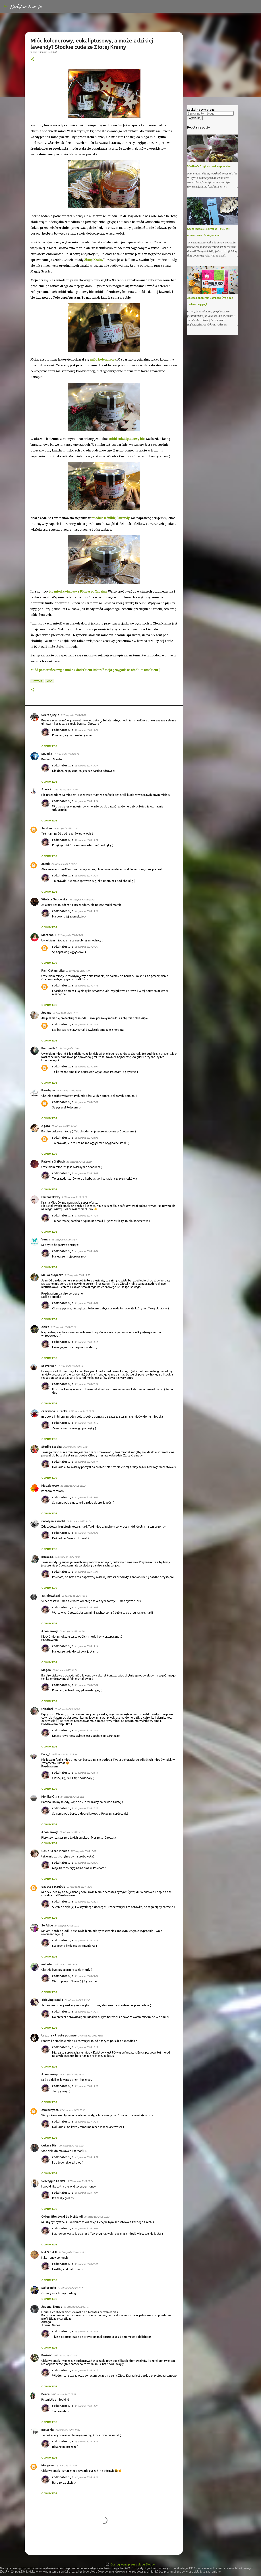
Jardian (46, 828)
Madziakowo (50, 1485)
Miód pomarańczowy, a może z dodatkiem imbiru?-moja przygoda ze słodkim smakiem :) (95, 670)
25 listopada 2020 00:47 (65, 789)
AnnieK (46, 789)
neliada (46, 1964)
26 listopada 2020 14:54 (74, 1595)
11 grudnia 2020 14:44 (86, 1251)
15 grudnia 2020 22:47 (86, 1461)
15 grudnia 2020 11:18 (86, 2047)
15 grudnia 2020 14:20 (86, 2370)
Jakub (45, 863)
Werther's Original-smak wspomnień (209, 166)
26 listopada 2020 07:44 (75, 1447)
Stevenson (48, 1365)
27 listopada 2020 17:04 (71, 2145)
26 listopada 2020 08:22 (72, 1485)
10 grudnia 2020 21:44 (86, 1024)
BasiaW (46, 2355)
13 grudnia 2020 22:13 (86, 1772)
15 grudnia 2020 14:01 (86, 2193)
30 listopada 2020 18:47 (67, 2430)
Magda (46, 1670)
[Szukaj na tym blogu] (239, 6)
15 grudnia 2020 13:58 (86, 2157)
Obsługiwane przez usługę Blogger (130, 2564)
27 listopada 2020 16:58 (72, 2110)
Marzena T (48, 935)
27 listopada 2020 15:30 (76, 2000)
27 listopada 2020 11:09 (71, 1832)
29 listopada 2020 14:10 (65, 2355)
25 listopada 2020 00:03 (73, 715)
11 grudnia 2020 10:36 (86, 1215)
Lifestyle (37, 681)
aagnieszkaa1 (50, 1595)
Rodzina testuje (26, 6)
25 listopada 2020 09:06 (70, 935)
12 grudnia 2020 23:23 (86, 1533)
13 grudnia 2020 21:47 (86, 1730)
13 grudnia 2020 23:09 (86, 1976)
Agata (45, 1126)
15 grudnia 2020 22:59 (86, 1384)
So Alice (47, 1925)
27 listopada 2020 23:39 (69, 2288)
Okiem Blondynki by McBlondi (62, 2216)
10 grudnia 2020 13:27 (86, 765)
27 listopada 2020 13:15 (66, 1925)
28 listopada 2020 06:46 (75, 2307)
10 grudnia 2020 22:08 (86, 1102)
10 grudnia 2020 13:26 (86, 730)
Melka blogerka (52, 1275)
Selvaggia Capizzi (53, 2181)
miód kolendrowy (103, 359)
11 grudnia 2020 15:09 (86, 1607)
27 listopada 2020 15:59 (90, 2035)
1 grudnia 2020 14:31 (66, 2465)
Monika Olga (50, 1796)
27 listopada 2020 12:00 (83, 1851)
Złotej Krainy (93, 260)
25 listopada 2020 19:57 (77, 1275)
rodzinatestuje (62, 729)
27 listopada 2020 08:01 (72, 1796)
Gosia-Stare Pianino (55, 1851)
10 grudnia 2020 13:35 (86, 875)
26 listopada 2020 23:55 (64, 1754)
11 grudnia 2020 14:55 (86, 1423)
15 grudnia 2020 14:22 (86, 2406)
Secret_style (50, 715)
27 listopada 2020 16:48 (71, 2074)
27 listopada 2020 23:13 (96, 2216)
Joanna (46, 1012)
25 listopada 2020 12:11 (71, 1048)
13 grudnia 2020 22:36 (86, 1862)
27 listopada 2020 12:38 (79, 1886)
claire (45, 1326)
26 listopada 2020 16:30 (71, 1631)
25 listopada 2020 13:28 (68, 1090)
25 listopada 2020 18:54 (63, 1239)
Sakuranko (48, 2287)
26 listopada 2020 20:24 (66, 1709)
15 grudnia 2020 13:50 (86, 2011)
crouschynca (50, 2109)
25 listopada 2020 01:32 (65, 828)
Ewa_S (45, 1754)
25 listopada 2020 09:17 (78, 970)
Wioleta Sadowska (54, 899)
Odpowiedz (49, 746)
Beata (45, 2394)
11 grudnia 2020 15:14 (86, 1646)
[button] (32, 59)
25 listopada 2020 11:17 (65, 1013)
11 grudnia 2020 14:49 (86, 1303)
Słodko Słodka (51, 1446)
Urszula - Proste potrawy (59, 2035)
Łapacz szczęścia (53, 1886)
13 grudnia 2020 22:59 (86, 1940)
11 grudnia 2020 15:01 (86, 1497)
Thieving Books (52, 1999)
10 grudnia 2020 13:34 (86, 801)
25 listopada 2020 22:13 (63, 1327)
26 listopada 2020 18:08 (64, 1670)
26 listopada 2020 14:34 (67, 1557)
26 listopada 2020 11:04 (78, 1521)
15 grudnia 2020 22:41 (86, 2264)
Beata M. (47, 1556)
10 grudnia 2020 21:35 (86, 946)
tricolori (47, 1708)
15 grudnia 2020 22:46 (86, 2331)
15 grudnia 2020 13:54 (86, 2121)
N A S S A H (49, 2252)
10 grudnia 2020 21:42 (86, 985)
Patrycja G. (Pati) (53, 1161)
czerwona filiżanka (54, 1411)
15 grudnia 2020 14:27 (86, 2441)
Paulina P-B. (49, 1048)
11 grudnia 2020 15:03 (86, 1571)
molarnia (47, 2429)
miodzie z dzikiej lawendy (110, 518)
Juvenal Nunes (51, 2306)
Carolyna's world (53, 1521)
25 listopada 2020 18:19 (74, 1197)
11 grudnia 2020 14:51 (86, 1342)
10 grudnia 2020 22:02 (86, 1137)
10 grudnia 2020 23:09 (86, 1173)
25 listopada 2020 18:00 (78, 1161)
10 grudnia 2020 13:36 (86, 911)
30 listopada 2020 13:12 (63, 2394)
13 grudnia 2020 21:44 (86, 1685)
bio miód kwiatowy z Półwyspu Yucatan (78, 591)
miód (49, 681)
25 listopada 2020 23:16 (70, 1366)
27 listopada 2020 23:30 (71, 2252)
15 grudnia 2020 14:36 (86, 2477)
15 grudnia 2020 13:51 (86, 2086)
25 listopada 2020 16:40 (63, 1126)
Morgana (47, 2465)
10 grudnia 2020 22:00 (86, 1066)
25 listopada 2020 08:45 (81, 899)
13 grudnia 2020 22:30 (86, 1808)
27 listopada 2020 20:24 (80, 2181)
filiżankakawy (50, 1197)
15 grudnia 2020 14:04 (86, 2228)
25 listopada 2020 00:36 (66, 754)
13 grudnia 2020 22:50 (86, 1901)
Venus (45, 1239)
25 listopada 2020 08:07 (63, 864)
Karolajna (48, 1090)
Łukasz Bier (49, 2145)
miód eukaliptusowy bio (127, 439)
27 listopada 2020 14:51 (65, 1964)
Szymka (46, 753)
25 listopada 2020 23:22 (81, 1411)
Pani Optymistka (53, 970)
